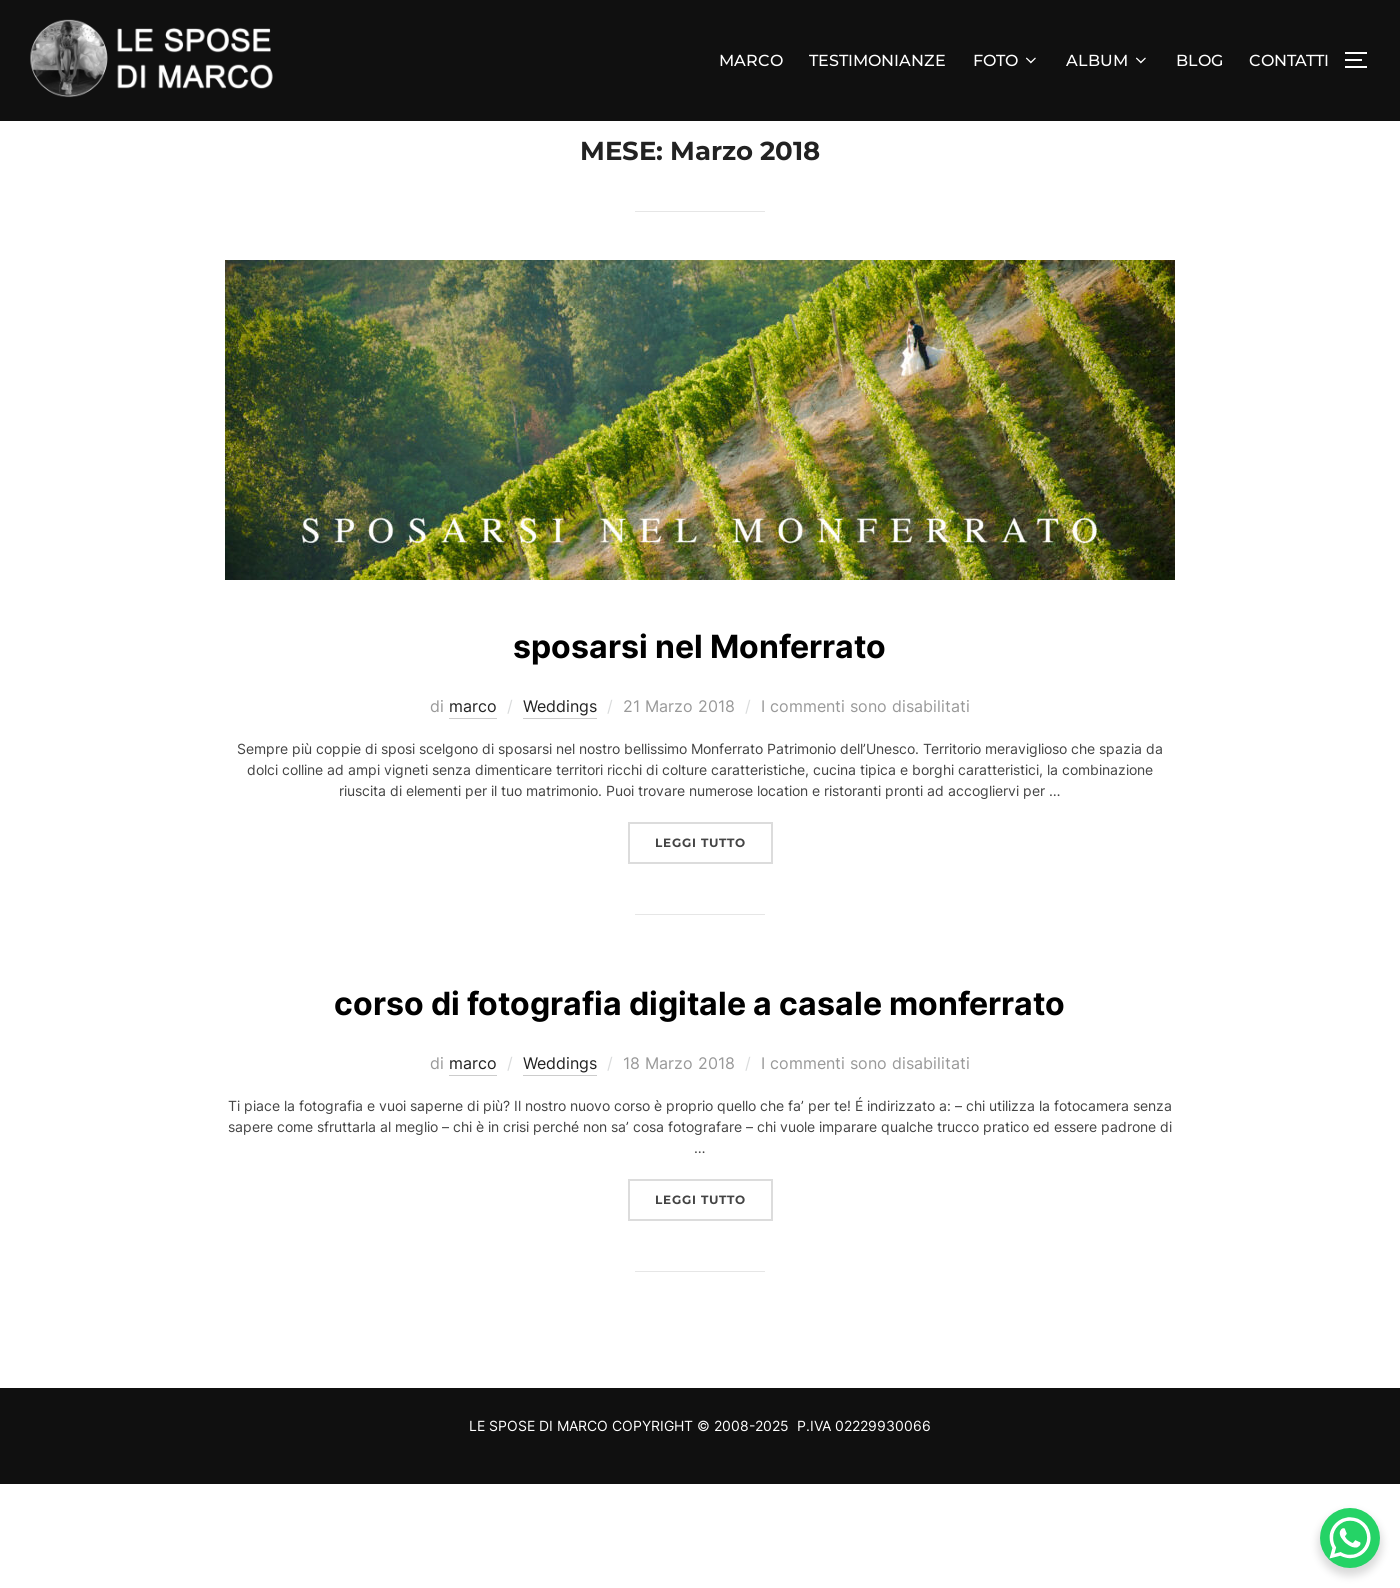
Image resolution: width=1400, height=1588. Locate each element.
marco (473, 747)
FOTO (1006, 60)
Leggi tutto (714, 882)
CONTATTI (1289, 60)
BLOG (1199, 60)
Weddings (560, 747)
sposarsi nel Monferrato (699, 683)
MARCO (751, 60)
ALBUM (1108, 60)
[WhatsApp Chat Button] (1350, 1538)
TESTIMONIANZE (877, 60)
